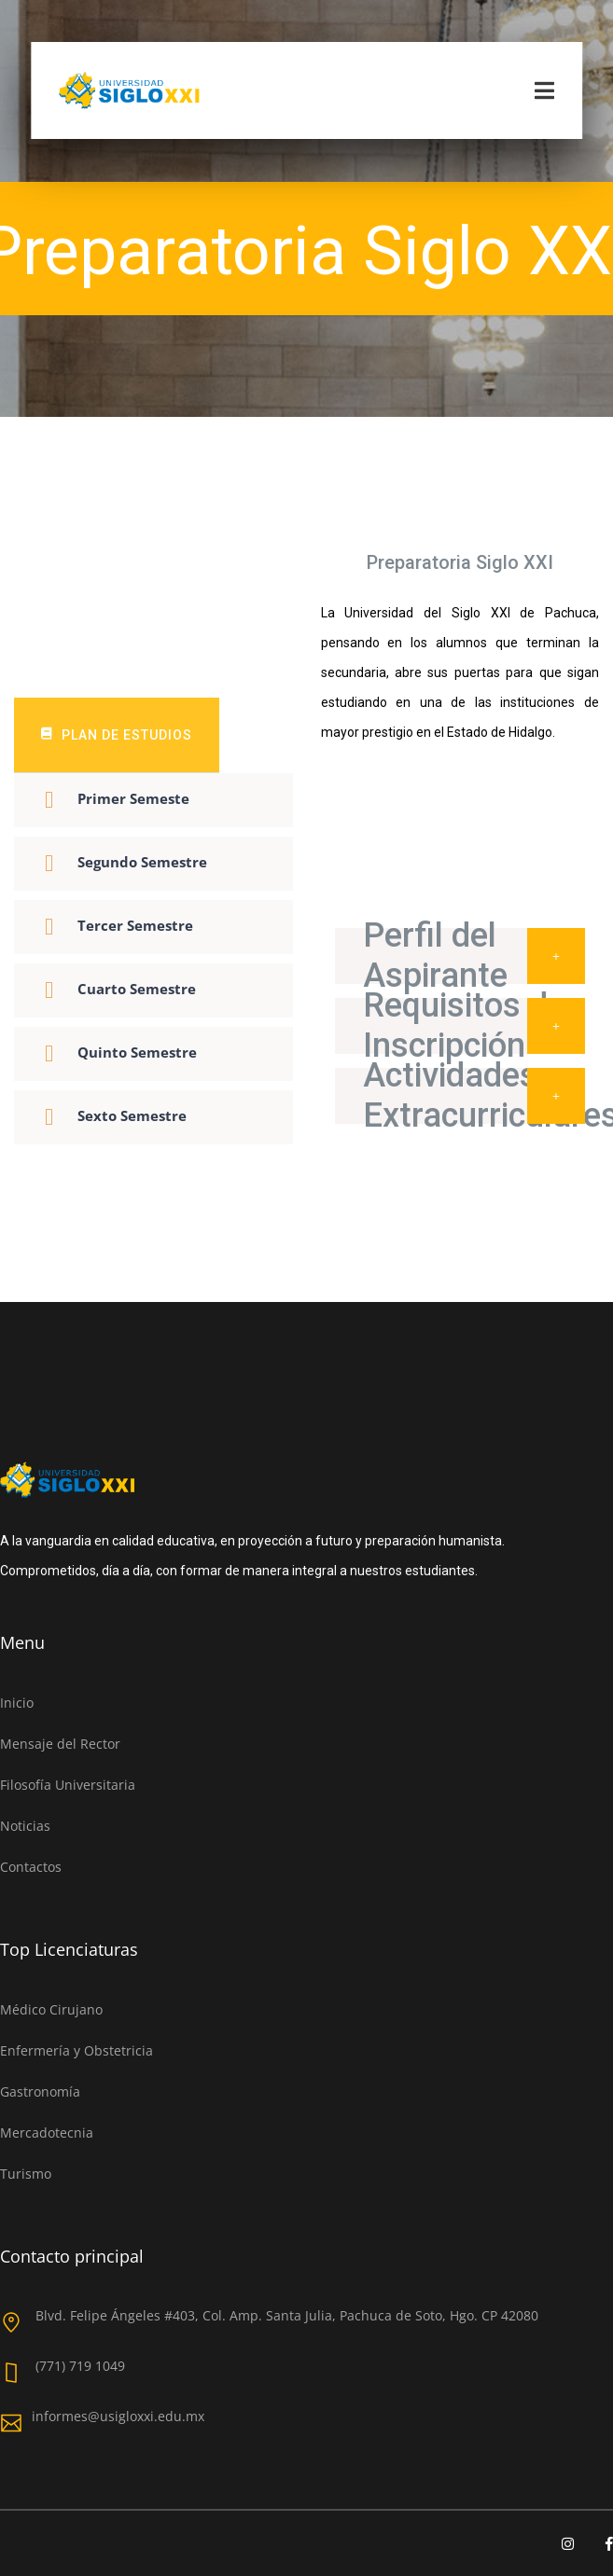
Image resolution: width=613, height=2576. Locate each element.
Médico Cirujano (51, 2009)
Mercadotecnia (46, 2132)
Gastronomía (40, 2091)
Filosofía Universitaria (67, 1785)
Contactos (31, 1867)
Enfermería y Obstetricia (76, 2050)
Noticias (25, 1826)
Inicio (17, 1702)
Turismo (25, 2173)
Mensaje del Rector (60, 1743)
